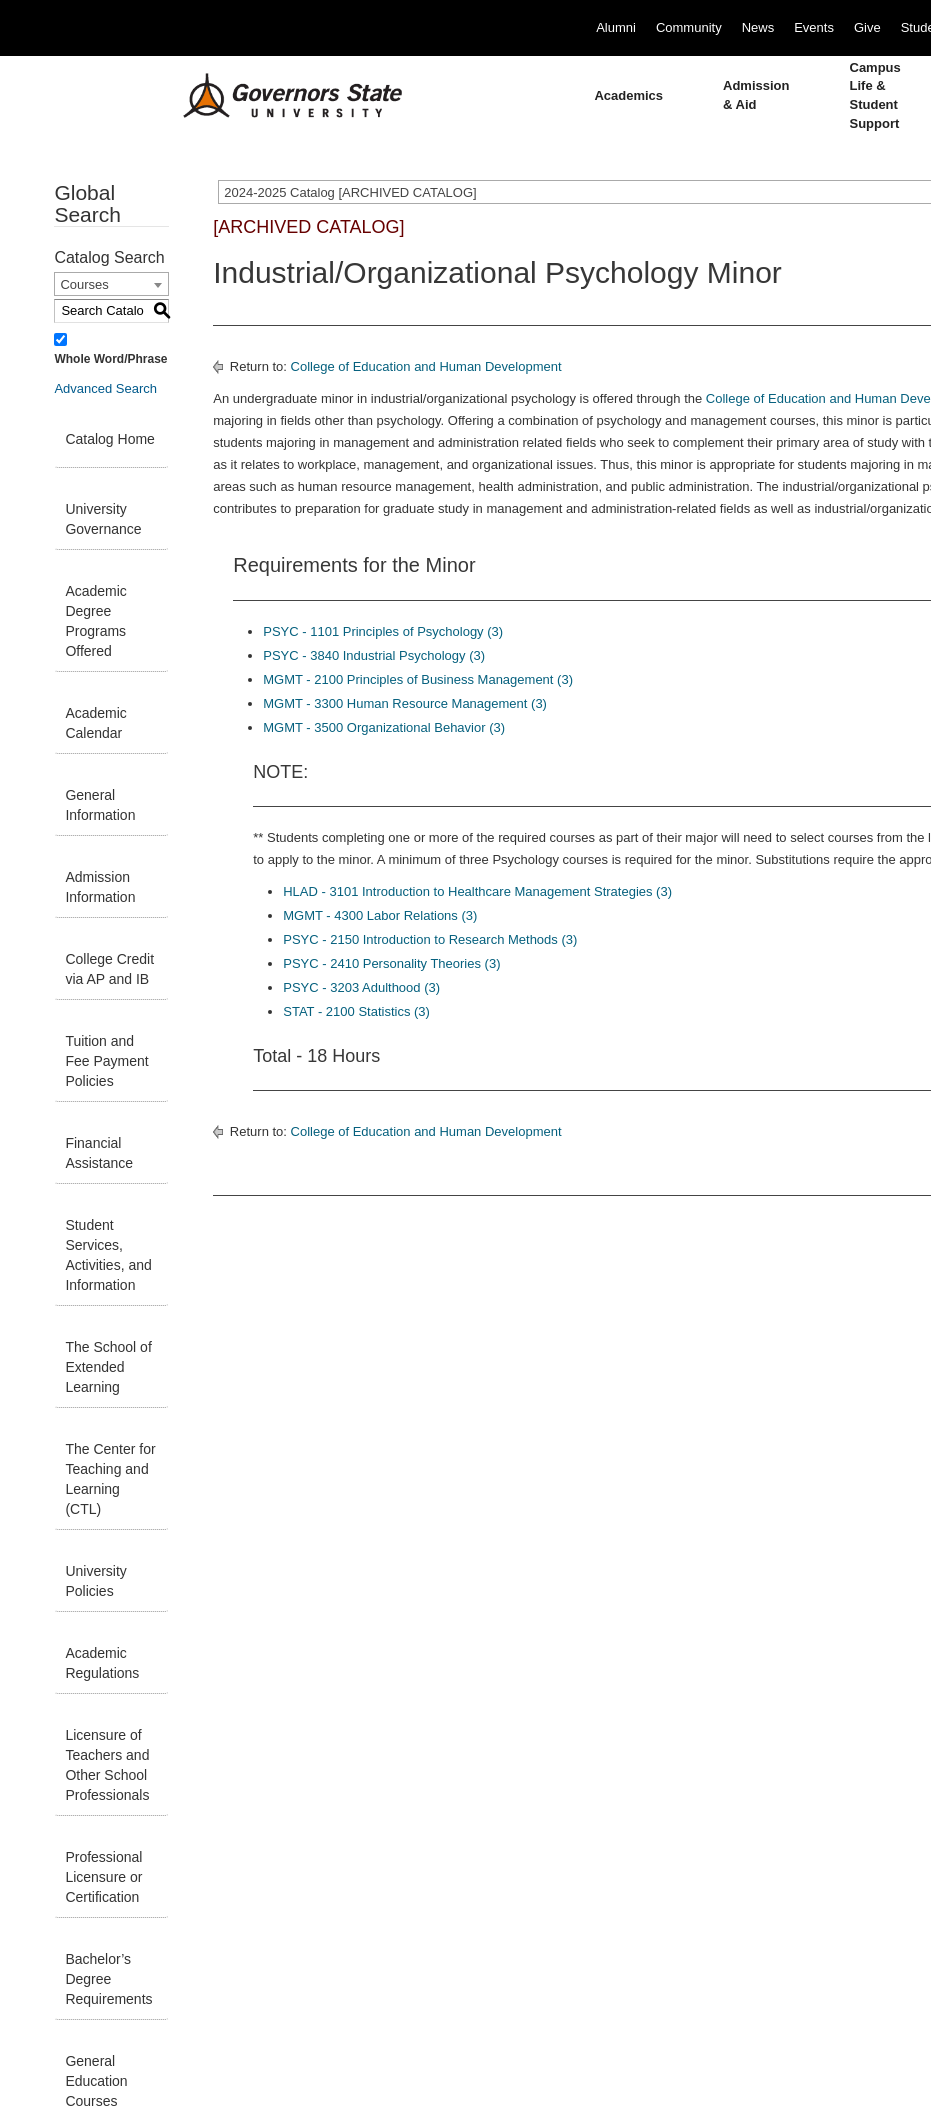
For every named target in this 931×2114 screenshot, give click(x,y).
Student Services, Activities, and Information (108, 1255)
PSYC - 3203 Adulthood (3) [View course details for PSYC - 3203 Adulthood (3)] (361, 987)
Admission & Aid (756, 95)
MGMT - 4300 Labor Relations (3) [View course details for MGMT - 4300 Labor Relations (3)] (380, 915)
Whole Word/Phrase (110, 359)
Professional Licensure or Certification (103, 1877)
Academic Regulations (102, 1663)
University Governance (103, 519)
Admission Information (100, 887)
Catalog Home (110, 439)
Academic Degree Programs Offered (95, 621)
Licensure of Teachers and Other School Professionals (107, 1765)
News (758, 27)
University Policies (95, 1581)
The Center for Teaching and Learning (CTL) (110, 1479)
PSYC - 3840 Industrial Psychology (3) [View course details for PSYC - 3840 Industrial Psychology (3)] (374, 655)
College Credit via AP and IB (109, 969)
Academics (628, 95)
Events (814, 27)
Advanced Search (105, 388)
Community (689, 27)
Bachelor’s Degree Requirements (108, 1979)
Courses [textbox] (84, 284)
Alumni (616, 27)
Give (867, 27)
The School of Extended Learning (108, 1367)
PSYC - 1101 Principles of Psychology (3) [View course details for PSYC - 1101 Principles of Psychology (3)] (383, 631)
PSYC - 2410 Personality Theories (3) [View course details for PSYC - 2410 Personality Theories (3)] (391, 963)
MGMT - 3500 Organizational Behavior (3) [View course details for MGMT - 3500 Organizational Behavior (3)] (384, 727)
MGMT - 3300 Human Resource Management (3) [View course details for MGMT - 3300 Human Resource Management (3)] (405, 703)
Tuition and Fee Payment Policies (106, 1061)
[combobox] (111, 284)
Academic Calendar (95, 723)
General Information (100, 805)
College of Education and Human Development (426, 366)
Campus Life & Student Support (875, 95)
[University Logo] (277, 96)
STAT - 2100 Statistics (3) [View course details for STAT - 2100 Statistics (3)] (356, 1011)
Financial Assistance (99, 1153)
